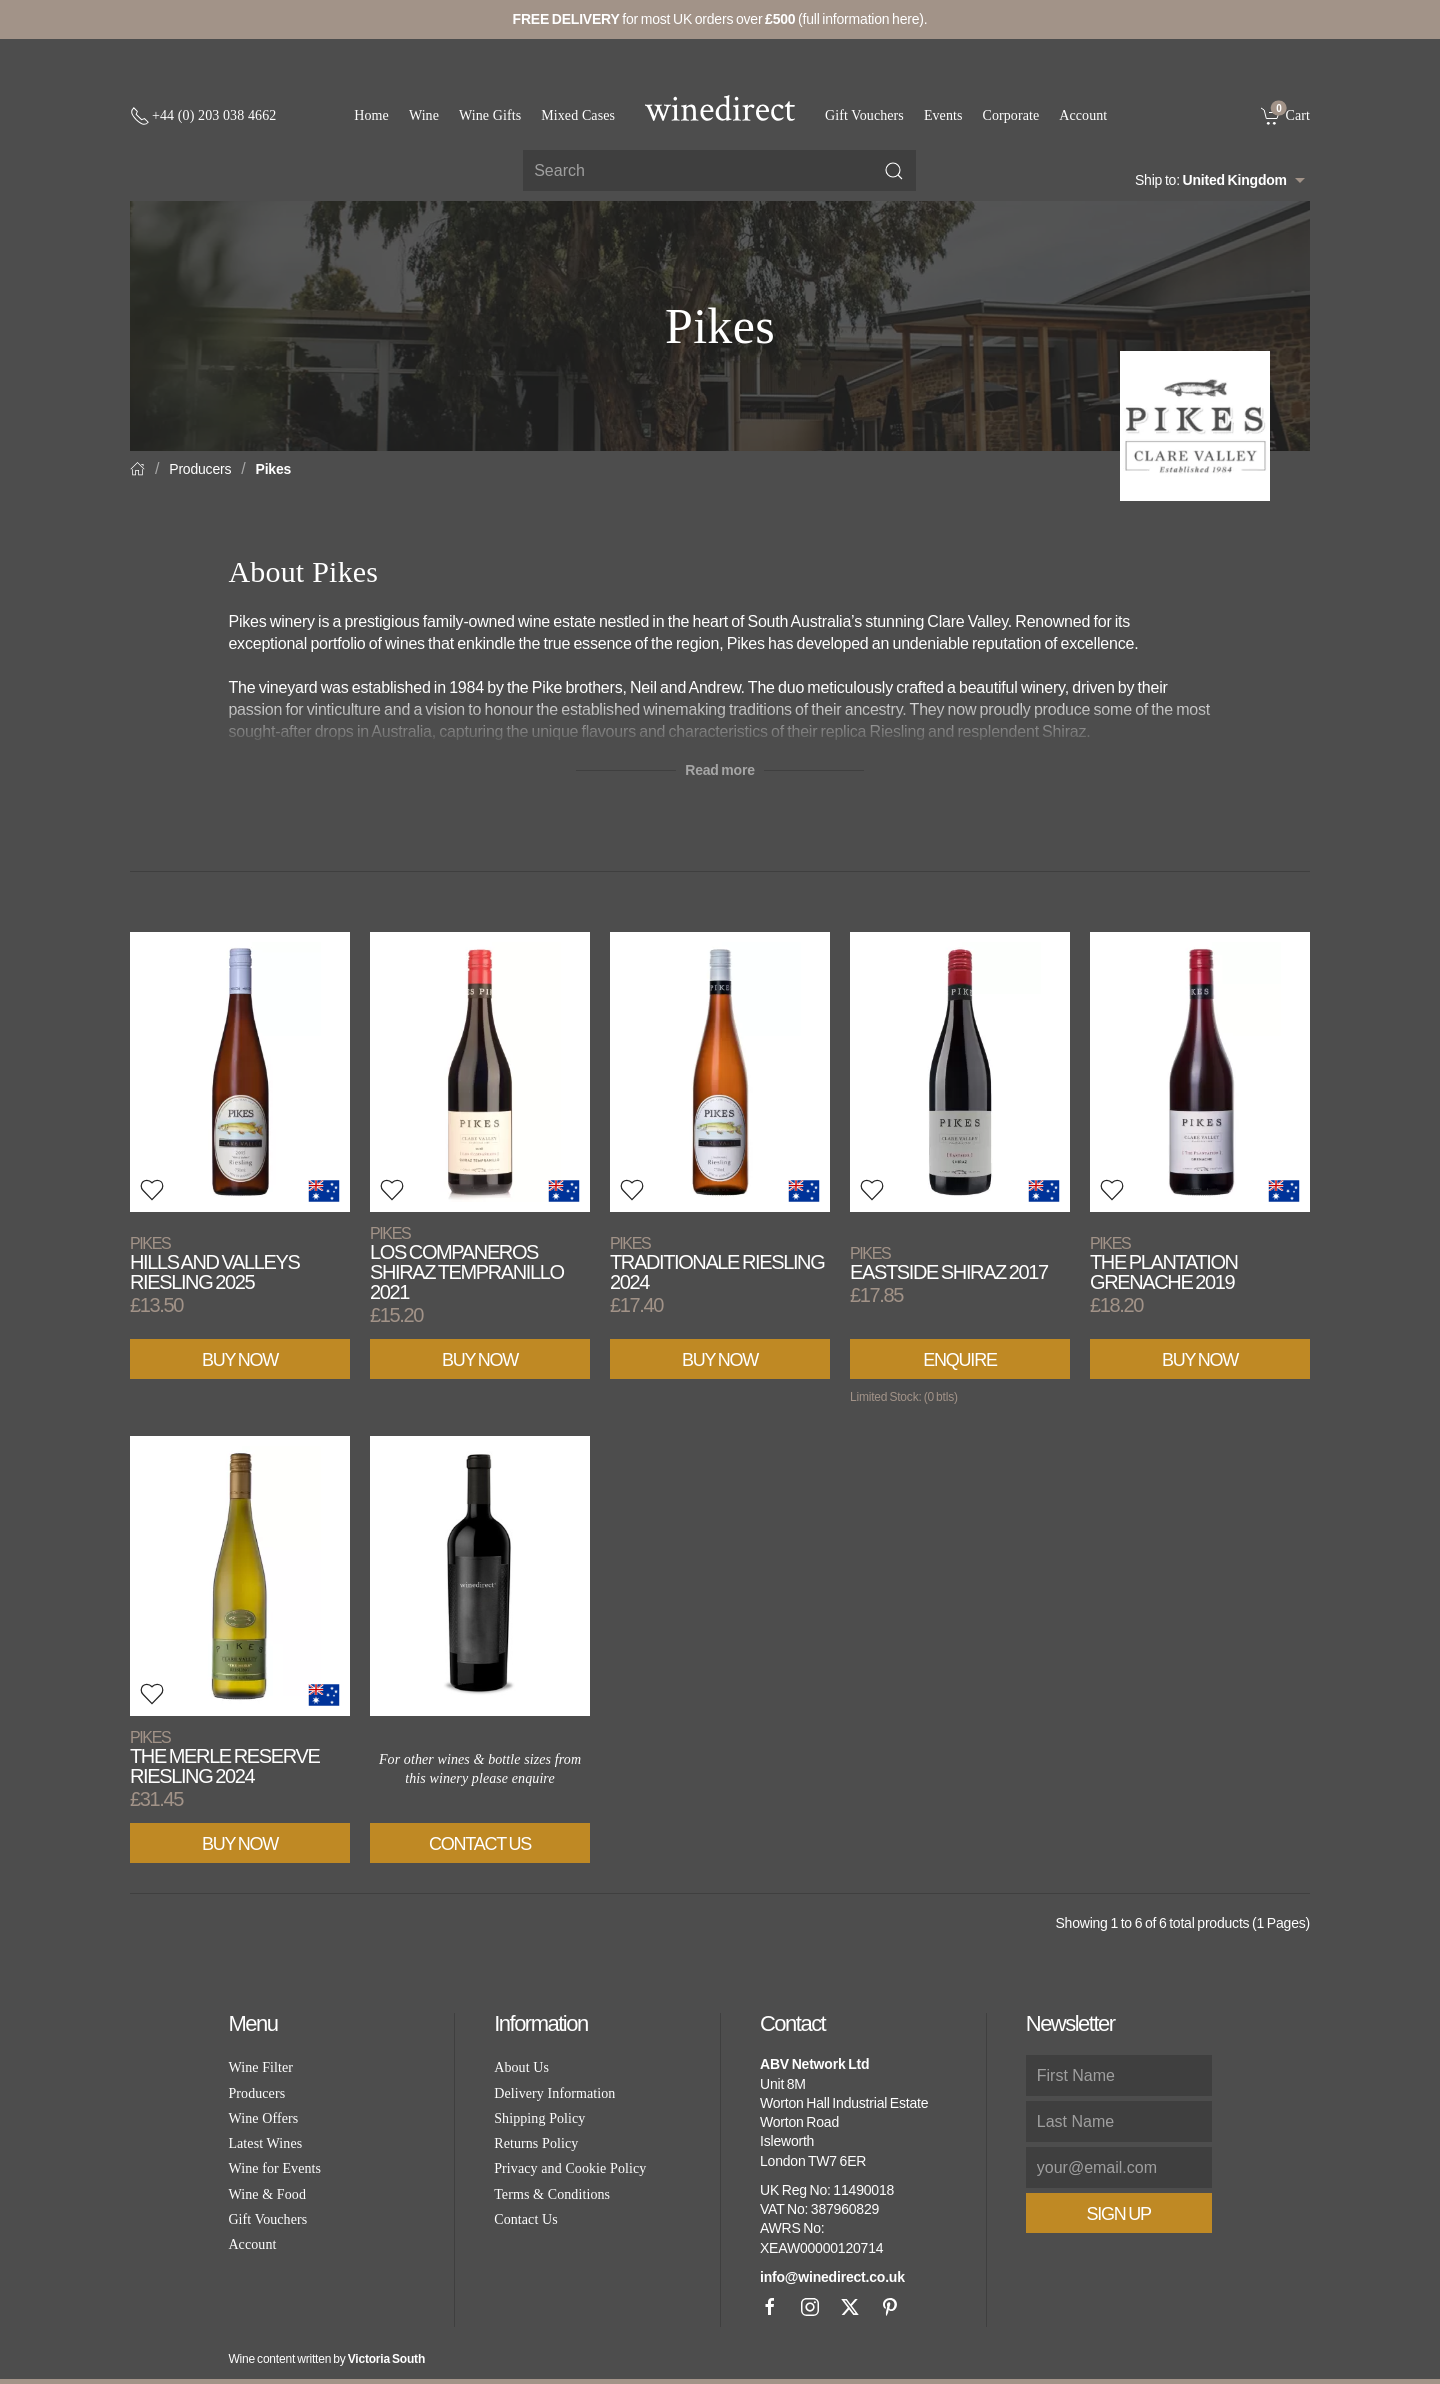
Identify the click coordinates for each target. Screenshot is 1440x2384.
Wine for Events (274, 2168)
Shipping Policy (539, 2118)
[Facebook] (770, 2307)
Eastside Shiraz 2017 (949, 1263)
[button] (152, 1190)
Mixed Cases (578, 115)
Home (371, 115)
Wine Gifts (490, 115)
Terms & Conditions (552, 2194)
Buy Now (240, 1360)
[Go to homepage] (720, 108)
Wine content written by (326, 2359)
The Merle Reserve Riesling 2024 (224, 1757)
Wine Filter (260, 2067)
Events (943, 115)
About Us (521, 2067)
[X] (850, 2307)
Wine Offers (263, 2118)
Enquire (959, 1360)
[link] (1285, 115)
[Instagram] (810, 2307)
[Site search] (719, 170)
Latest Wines (265, 2143)
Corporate (1011, 115)
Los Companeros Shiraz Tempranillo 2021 (467, 1263)
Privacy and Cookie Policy (570, 2168)
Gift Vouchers (864, 115)
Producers (200, 469)
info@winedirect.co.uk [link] (832, 2277)
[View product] (240, 1072)
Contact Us (480, 1844)
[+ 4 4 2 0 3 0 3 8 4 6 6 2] (203, 116)
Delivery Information (554, 2093)
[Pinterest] (890, 2307)
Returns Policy (536, 2143)
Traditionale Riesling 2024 (717, 1263)
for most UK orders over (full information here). (720, 19)
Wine (424, 115)
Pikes (274, 469)
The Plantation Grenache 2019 (1164, 1263)
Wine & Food (267, 2194)
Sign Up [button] (1119, 2214)
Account (1083, 115)
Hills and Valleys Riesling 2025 (214, 1263)
